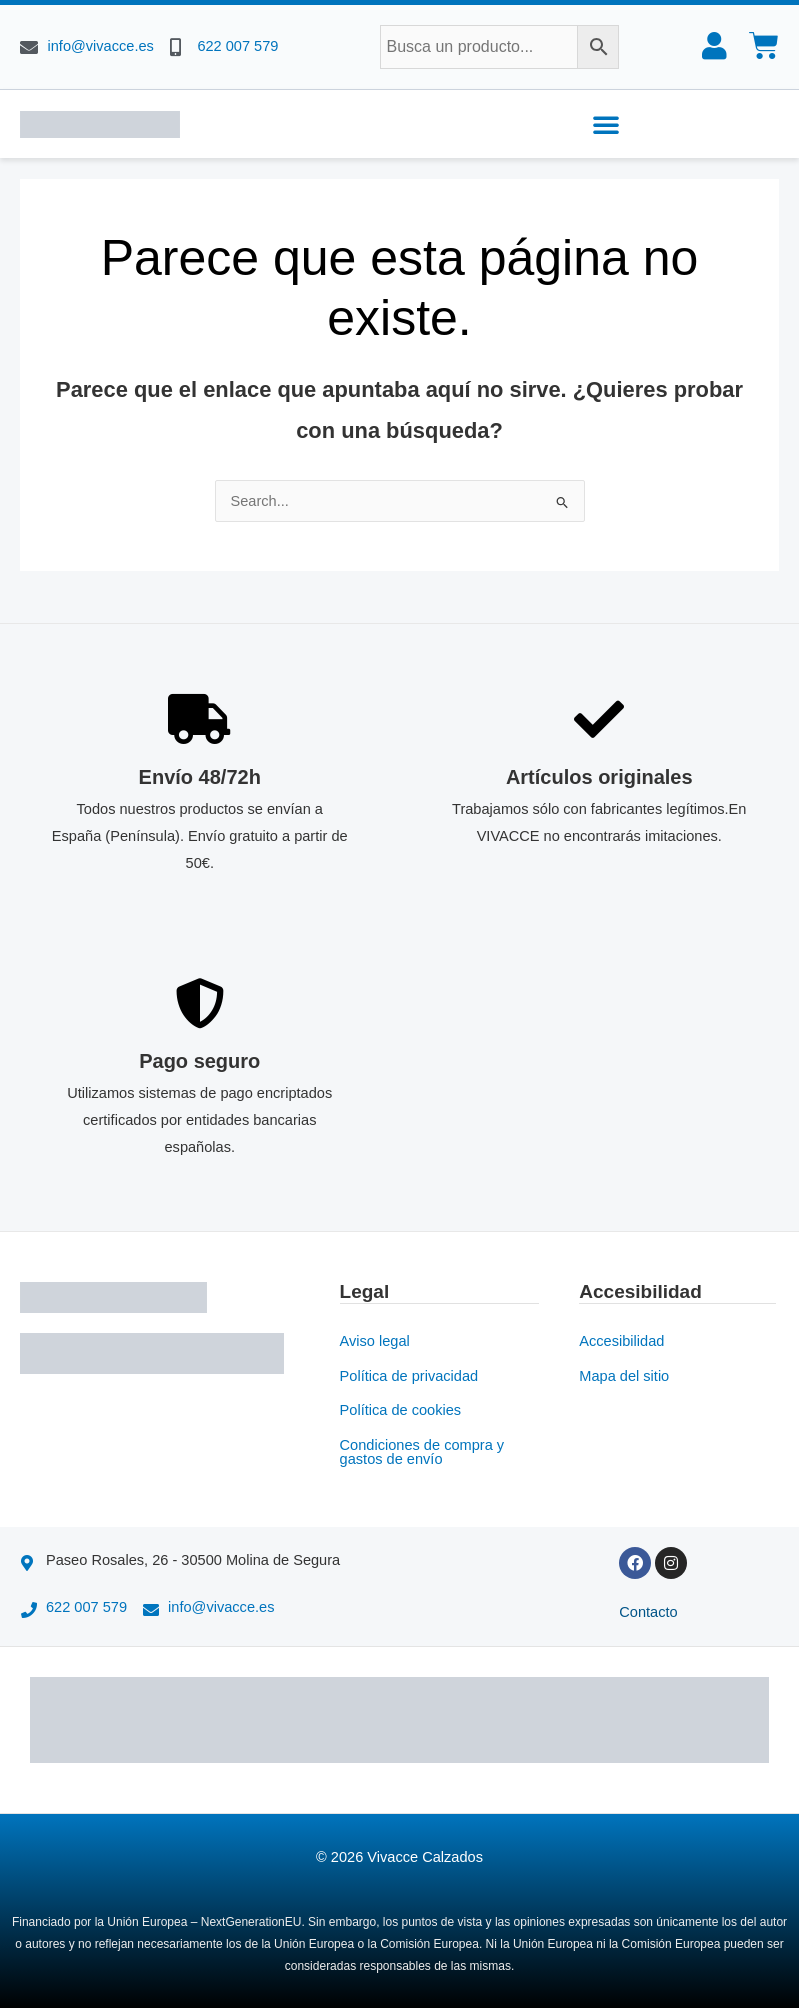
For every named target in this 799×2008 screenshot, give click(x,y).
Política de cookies (401, 1409)
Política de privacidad (409, 1375)
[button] (606, 124)
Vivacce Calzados (425, 1856)
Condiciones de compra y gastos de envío (422, 1451)
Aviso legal (375, 1340)
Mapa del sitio (624, 1375)
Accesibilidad (621, 1340)
